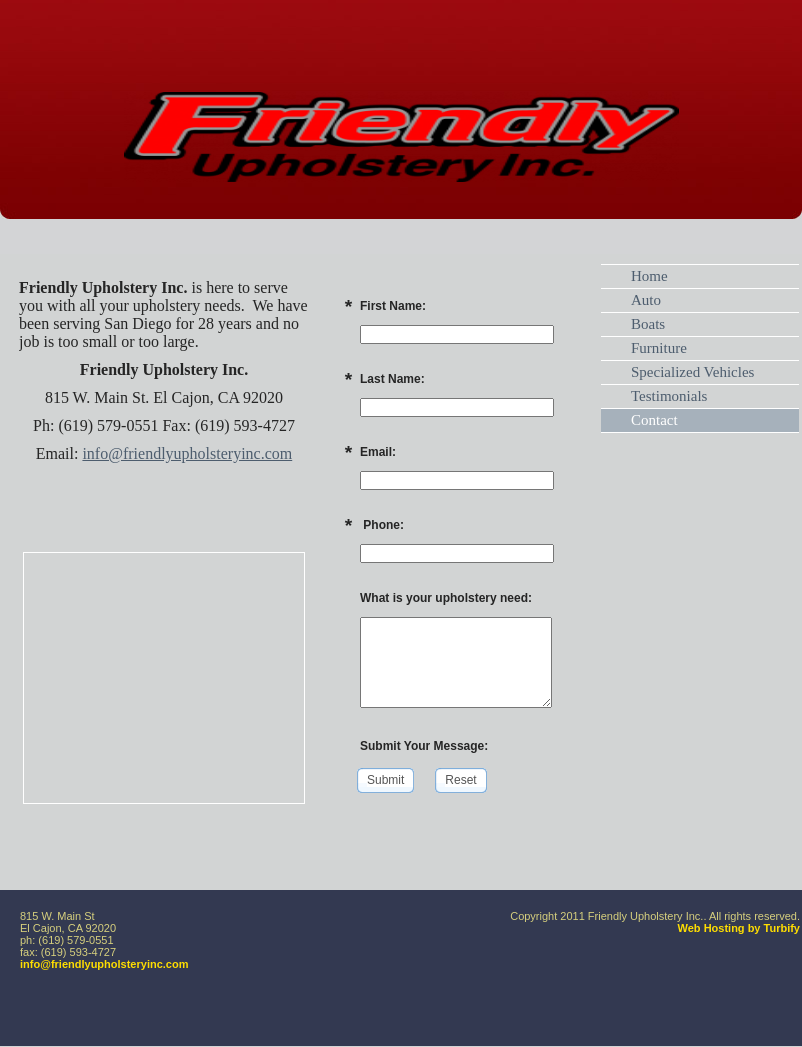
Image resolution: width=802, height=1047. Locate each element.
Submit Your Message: (424, 746)
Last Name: (392, 379)
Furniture (659, 348)
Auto (646, 300)
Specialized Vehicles (692, 372)
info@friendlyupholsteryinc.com (187, 453)
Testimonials (669, 396)
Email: (378, 452)
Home (649, 276)
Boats (648, 324)
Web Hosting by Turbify (739, 928)
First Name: (393, 306)
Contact (654, 420)
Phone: (382, 525)
